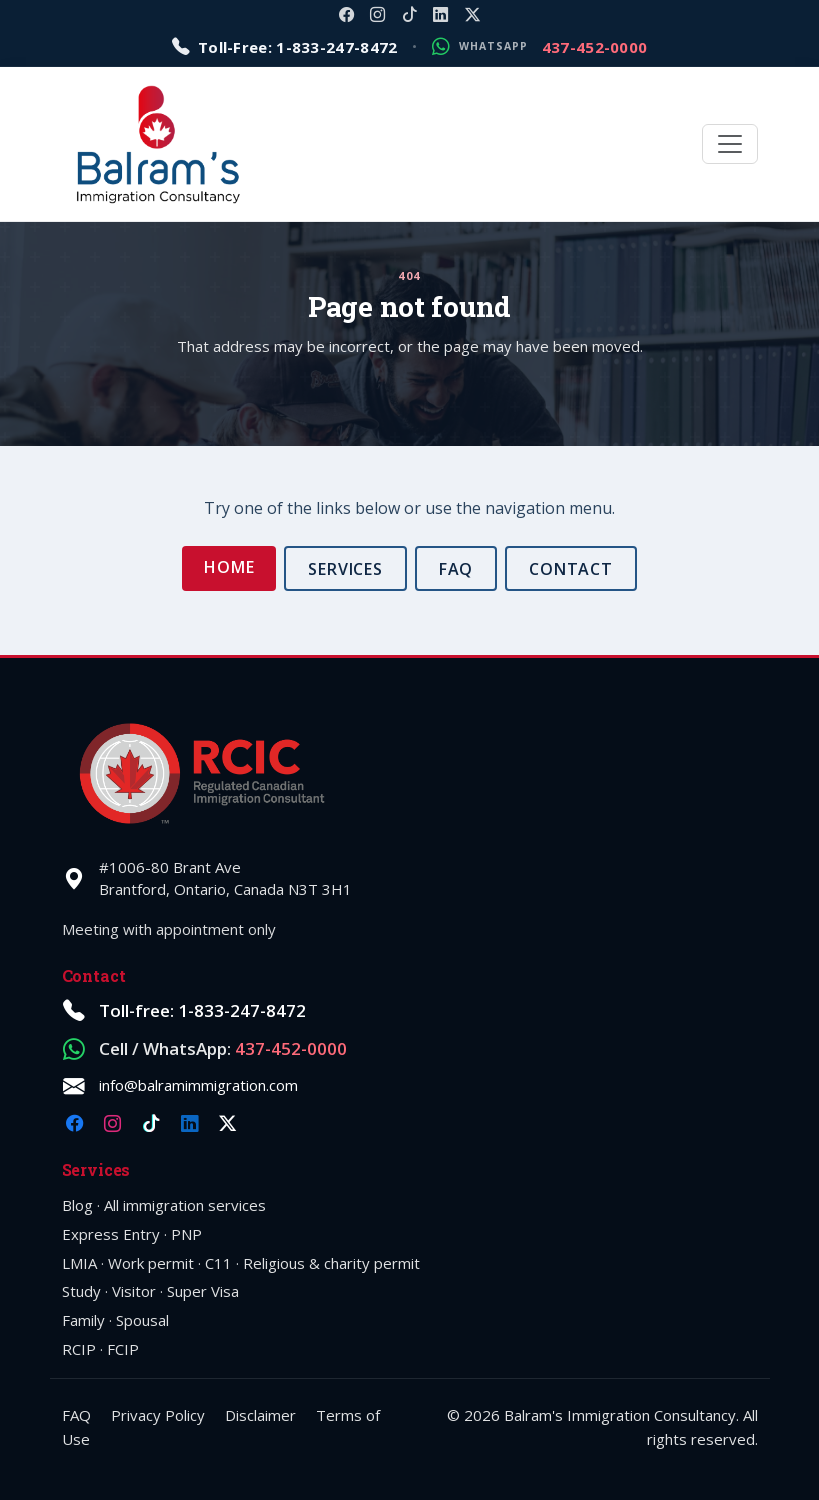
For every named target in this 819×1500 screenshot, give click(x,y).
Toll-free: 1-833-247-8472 (202, 1010)
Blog (77, 1205)
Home (229, 567)
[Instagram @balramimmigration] (377, 14)
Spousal (142, 1320)
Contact (571, 569)
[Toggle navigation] (730, 144)
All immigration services (185, 1205)
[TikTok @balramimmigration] (409, 14)
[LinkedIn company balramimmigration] (440, 14)
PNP (186, 1234)
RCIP (79, 1349)
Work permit (151, 1263)
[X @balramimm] (472, 14)
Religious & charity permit (331, 1263)
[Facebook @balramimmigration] (346, 14)
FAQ (456, 569)
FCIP (123, 1349)
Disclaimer (260, 1415)
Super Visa (203, 1291)
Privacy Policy (158, 1415)
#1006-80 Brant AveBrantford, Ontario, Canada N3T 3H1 (225, 878)
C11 (218, 1263)
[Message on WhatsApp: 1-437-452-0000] (539, 47)
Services (346, 569)
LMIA (79, 1263)
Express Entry (111, 1234)
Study (81, 1291)
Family (83, 1320)
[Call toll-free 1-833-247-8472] (285, 47)
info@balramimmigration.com (198, 1085)
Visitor (134, 1291)
